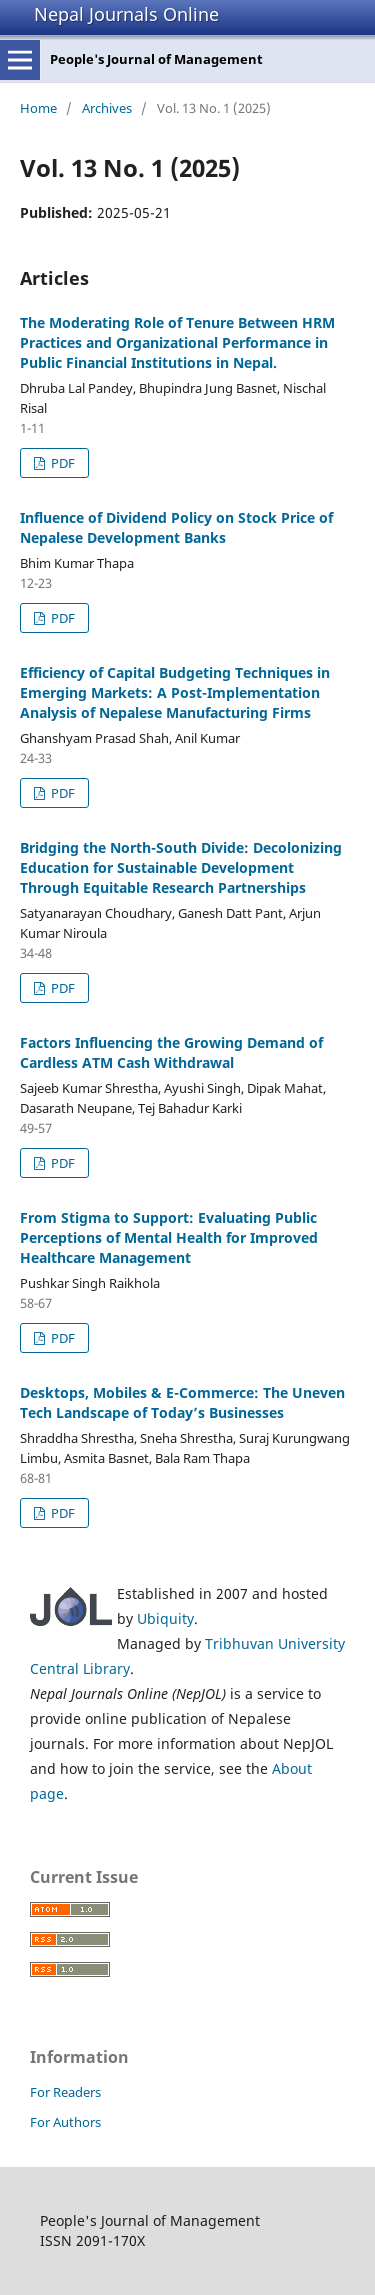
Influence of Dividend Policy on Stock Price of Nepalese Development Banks (176, 527)
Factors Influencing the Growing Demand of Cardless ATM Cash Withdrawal (171, 1052)
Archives (107, 108)
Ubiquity (165, 1618)
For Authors (65, 2122)
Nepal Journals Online (126, 14)
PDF (61, 463)
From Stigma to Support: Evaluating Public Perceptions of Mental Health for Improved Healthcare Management (169, 1237)
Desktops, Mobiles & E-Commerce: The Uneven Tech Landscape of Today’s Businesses (182, 1402)
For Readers (65, 2092)
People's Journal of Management (156, 59)
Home (38, 108)
